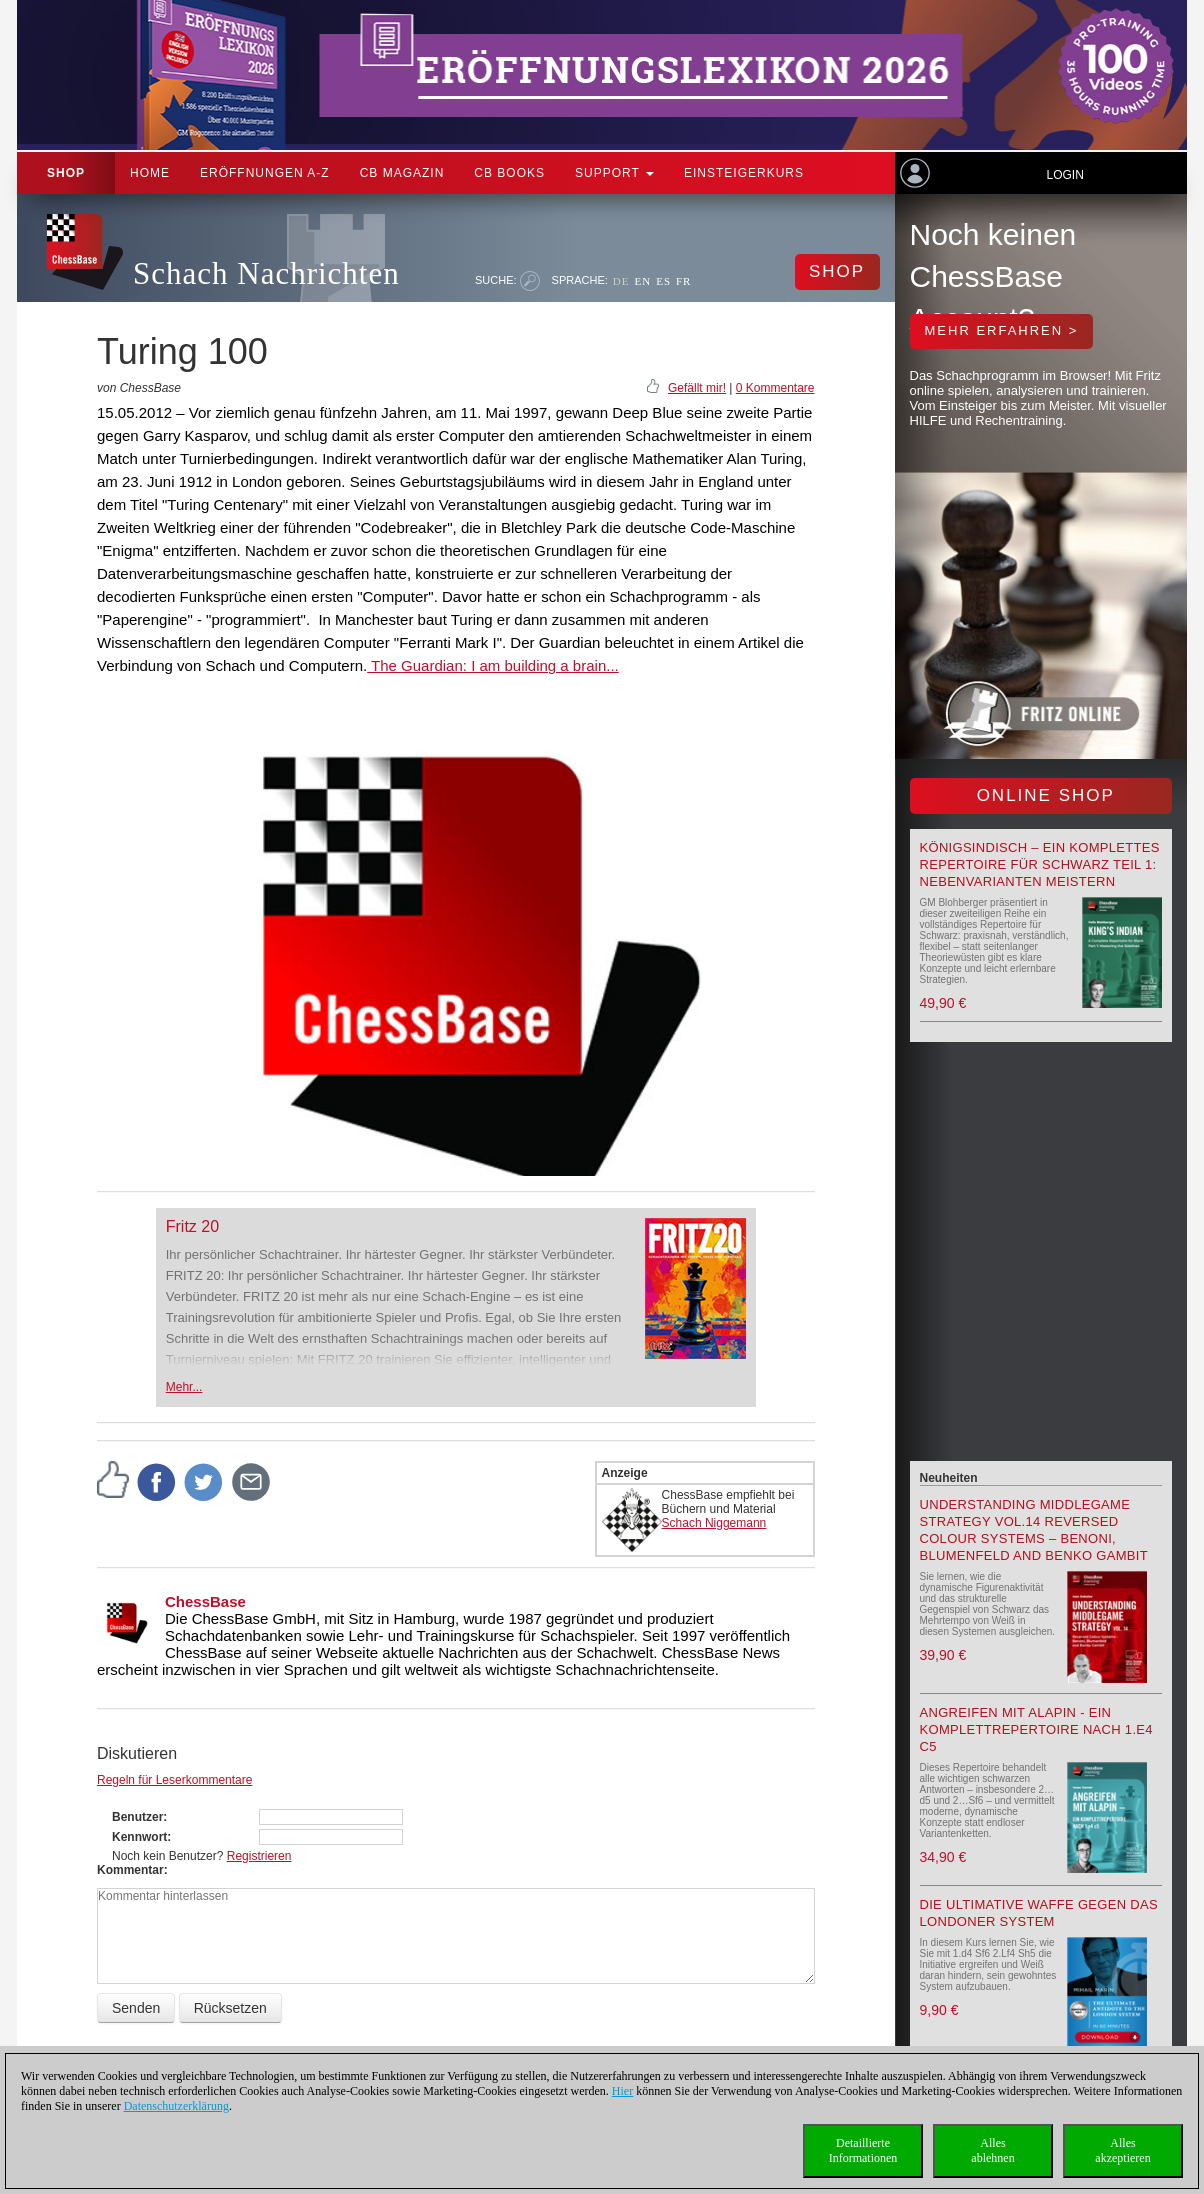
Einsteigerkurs (744, 173)
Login (1064, 175)
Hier (622, 2091)
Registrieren (259, 1856)
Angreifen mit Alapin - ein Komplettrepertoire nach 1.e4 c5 (1036, 1729)
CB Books (509, 173)
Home (150, 173)
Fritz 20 (192, 1226)
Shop (66, 173)
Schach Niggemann (714, 1523)
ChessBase (205, 1601)
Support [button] (614, 173)
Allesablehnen (992, 2150)
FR (683, 281)
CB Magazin (402, 173)
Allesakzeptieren (1122, 2150)
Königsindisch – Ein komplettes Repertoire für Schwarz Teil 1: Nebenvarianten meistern (1040, 864)
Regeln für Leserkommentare (174, 1780)
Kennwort (139, 1837)
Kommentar (130, 1870)
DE (621, 281)
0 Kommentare (775, 388)
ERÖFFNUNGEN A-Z (265, 173)
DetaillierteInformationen (863, 2150)
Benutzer (137, 1817)
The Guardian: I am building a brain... (493, 665)
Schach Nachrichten (266, 273)
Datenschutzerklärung (176, 2106)
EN (642, 281)
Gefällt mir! (697, 388)
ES (663, 281)
